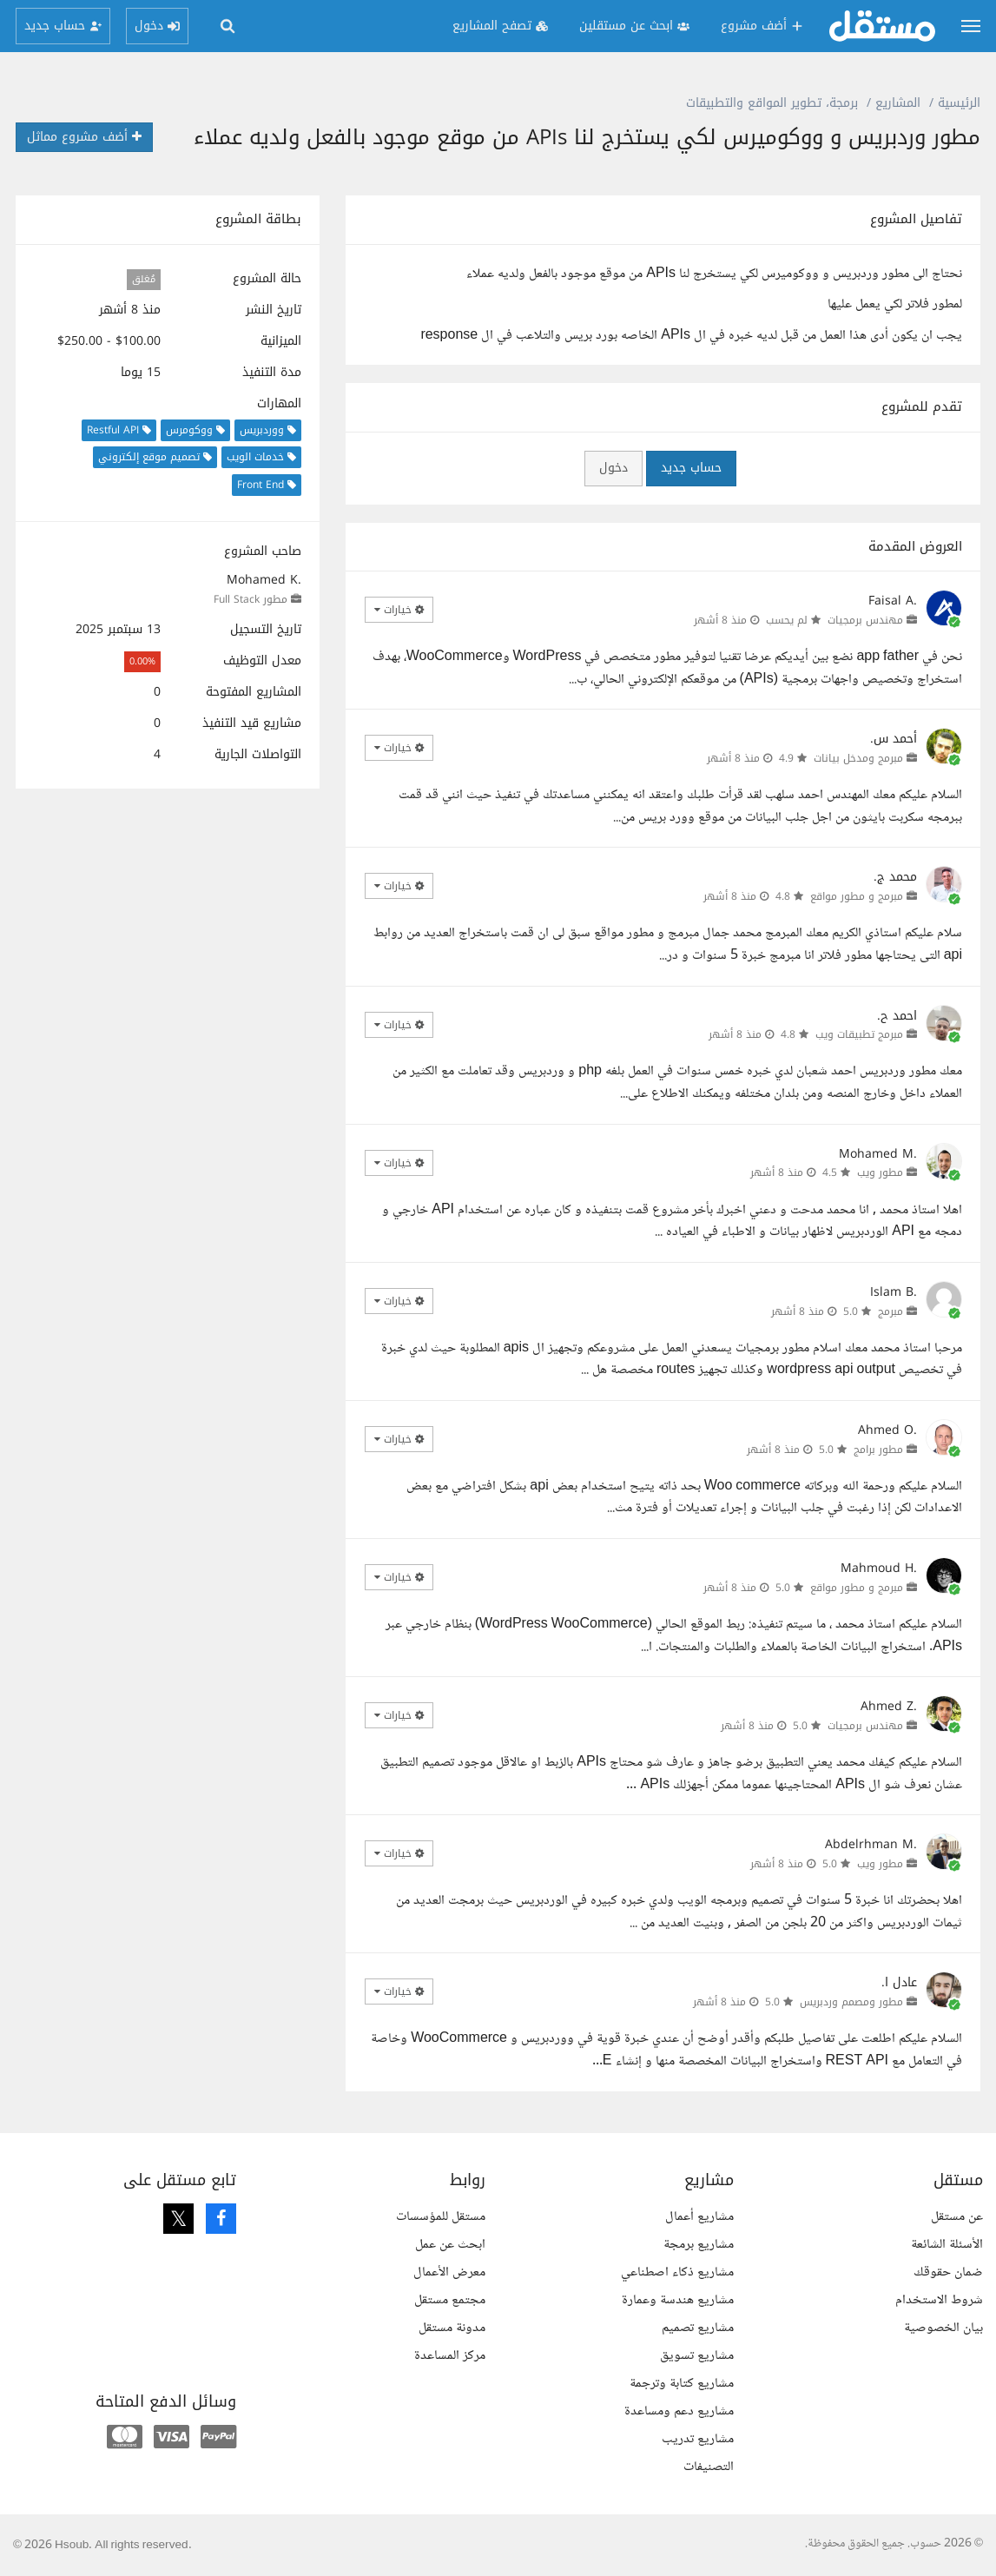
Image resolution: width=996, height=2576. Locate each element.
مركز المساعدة (449, 2356)
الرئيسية (959, 103)
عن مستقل (957, 2217)
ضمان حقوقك (948, 2272)
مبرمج (890, 1311)
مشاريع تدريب (698, 2439)
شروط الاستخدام (939, 2300)
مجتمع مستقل (449, 2300)
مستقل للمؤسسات (440, 2217)
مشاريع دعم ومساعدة (679, 2411)
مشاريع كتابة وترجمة (682, 2383)
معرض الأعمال (449, 2272)
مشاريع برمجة (698, 2244)
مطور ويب (880, 1172)
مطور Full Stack (250, 599)
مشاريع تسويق (697, 2356)
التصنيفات (708, 2467)
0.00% (142, 661)
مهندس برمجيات (865, 620)
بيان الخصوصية (943, 2328)
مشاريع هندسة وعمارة (678, 2300)
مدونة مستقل (452, 2328)
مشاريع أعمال (699, 2217)
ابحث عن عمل (450, 2244)
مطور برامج (878, 1449)
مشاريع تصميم (698, 2328)
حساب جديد (691, 467)
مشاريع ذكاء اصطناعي (677, 2272)
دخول (613, 467)
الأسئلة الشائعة (947, 2244)
